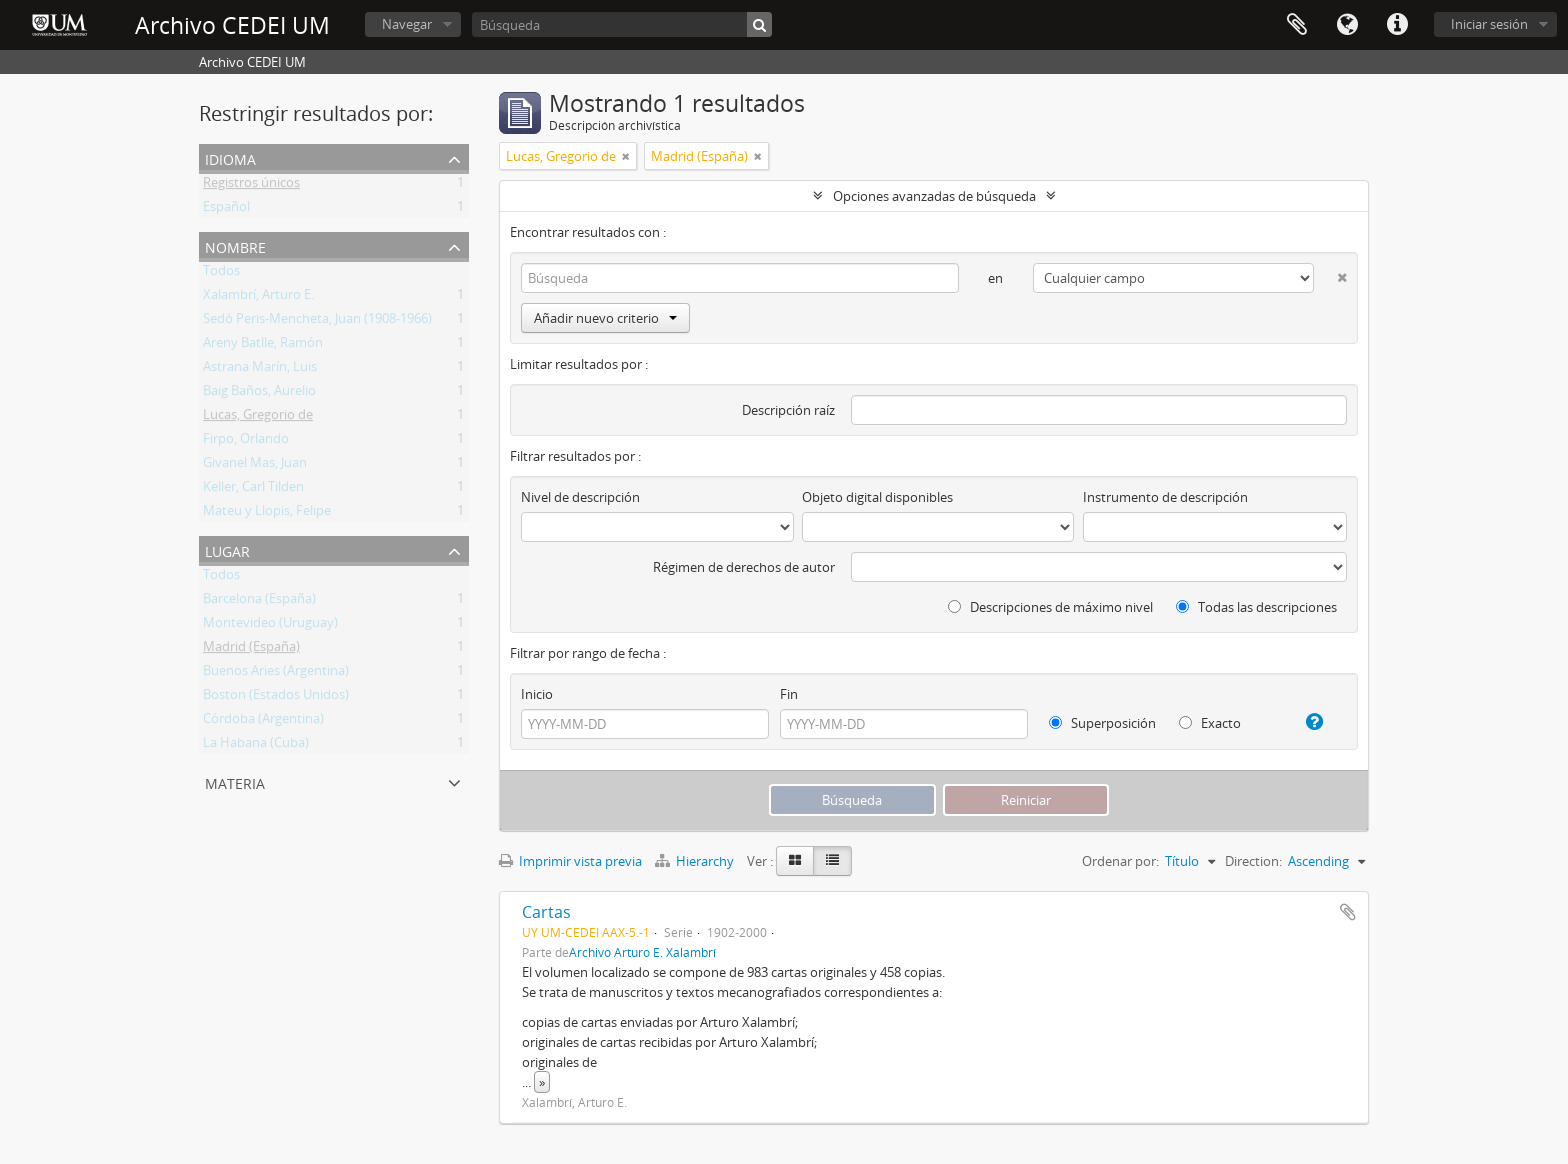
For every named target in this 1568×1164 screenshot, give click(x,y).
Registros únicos (251, 186)
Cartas (546, 912)
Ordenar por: (1120, 861)
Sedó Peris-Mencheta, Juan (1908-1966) (317, 322)
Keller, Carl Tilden (253, 490)
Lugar (227, 549)
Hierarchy (696, 861)
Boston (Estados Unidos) (276, 698)
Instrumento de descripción (1165, 497)
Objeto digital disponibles (877, 497)
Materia (235, 781)
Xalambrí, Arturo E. (258, 298)
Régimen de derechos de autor (744, 567)
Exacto (1210, 723)
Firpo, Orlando (246, 442)
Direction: (1253, 861)
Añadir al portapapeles (1348, 912)
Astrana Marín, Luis (260, 370)
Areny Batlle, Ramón (263, 346)
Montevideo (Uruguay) (270, 626)
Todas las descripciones (1256, 607)
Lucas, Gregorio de (258, 418)
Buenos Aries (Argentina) (276, 674)
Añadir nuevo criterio (605, 318)
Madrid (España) (251, 650)
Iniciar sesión (1489, 24)
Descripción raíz (788, 410)
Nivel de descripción (580, 497)
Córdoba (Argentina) (263, 722)
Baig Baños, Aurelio (259, 394)
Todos (221, 274)
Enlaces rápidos (1397, 25)
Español (226, 210)
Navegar (407, 24)
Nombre (235, 245)
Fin (789, 694)
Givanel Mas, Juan (255, 466)
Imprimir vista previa (570, 861)
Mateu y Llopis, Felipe (267, 514)
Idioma (1347, 25)
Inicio (537, 694)
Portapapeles (1297, 25)
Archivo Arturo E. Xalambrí (642, 952)
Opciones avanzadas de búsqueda (934, 196)
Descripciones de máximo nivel (1050, 607)
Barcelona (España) (259, 602)
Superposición (1102, 723)
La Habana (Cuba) (256, 746)
